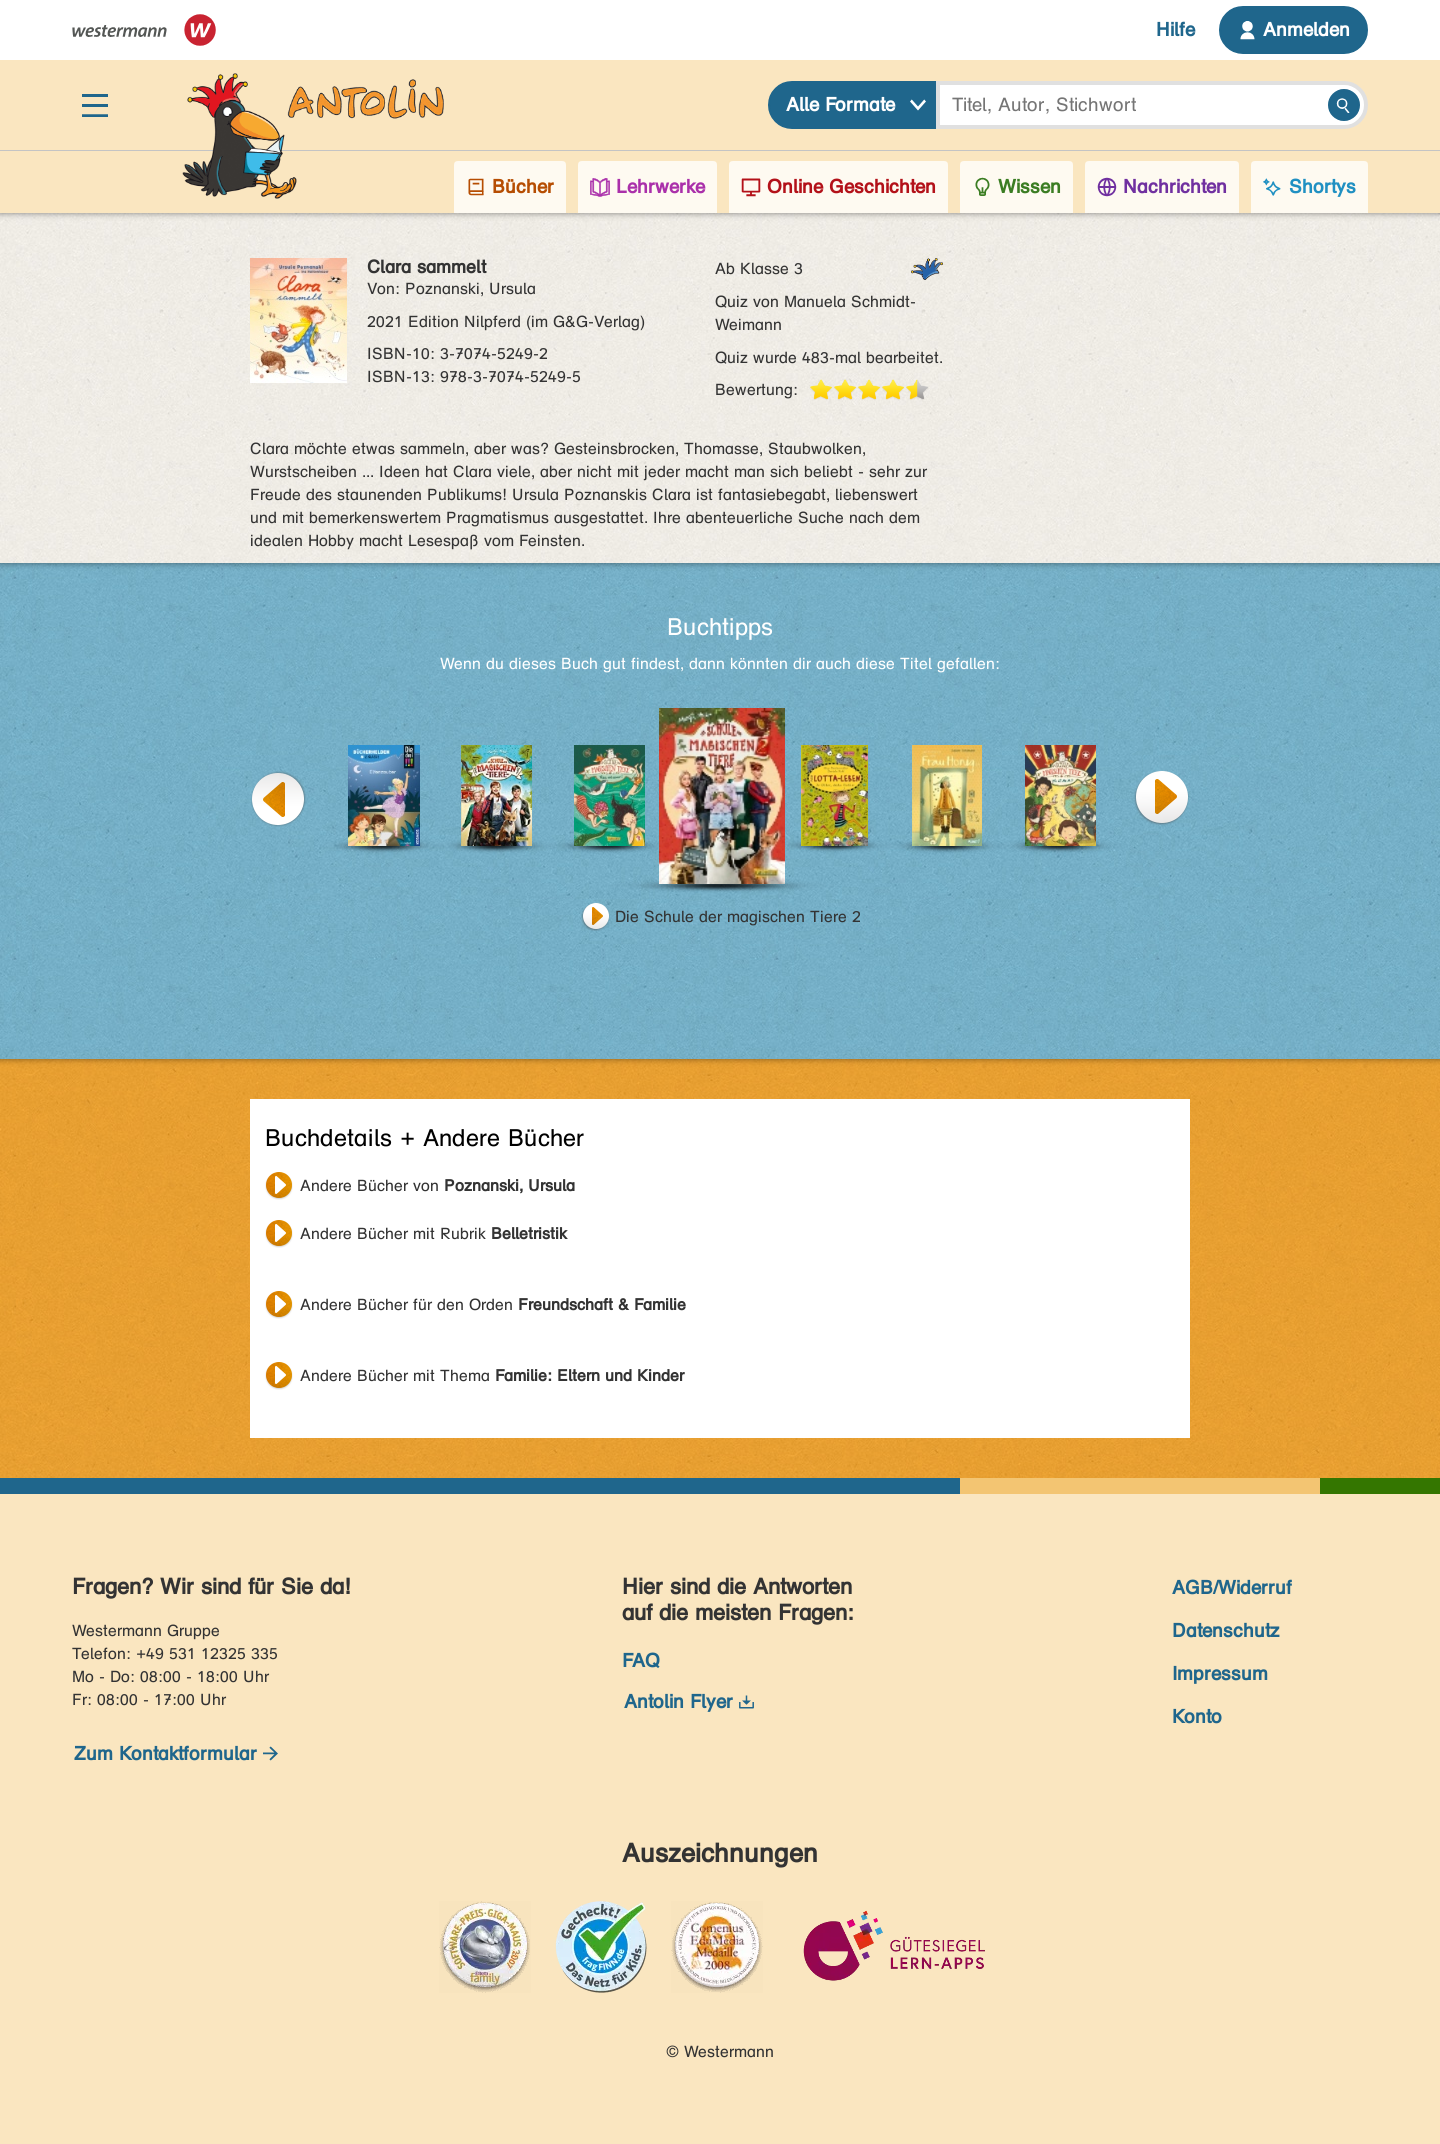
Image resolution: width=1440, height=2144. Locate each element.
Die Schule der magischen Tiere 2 (738, 916)
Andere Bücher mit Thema (492, 1375)
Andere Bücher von (437, 1185)
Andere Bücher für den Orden (493, 1304)
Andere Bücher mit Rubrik (433, 1233)
